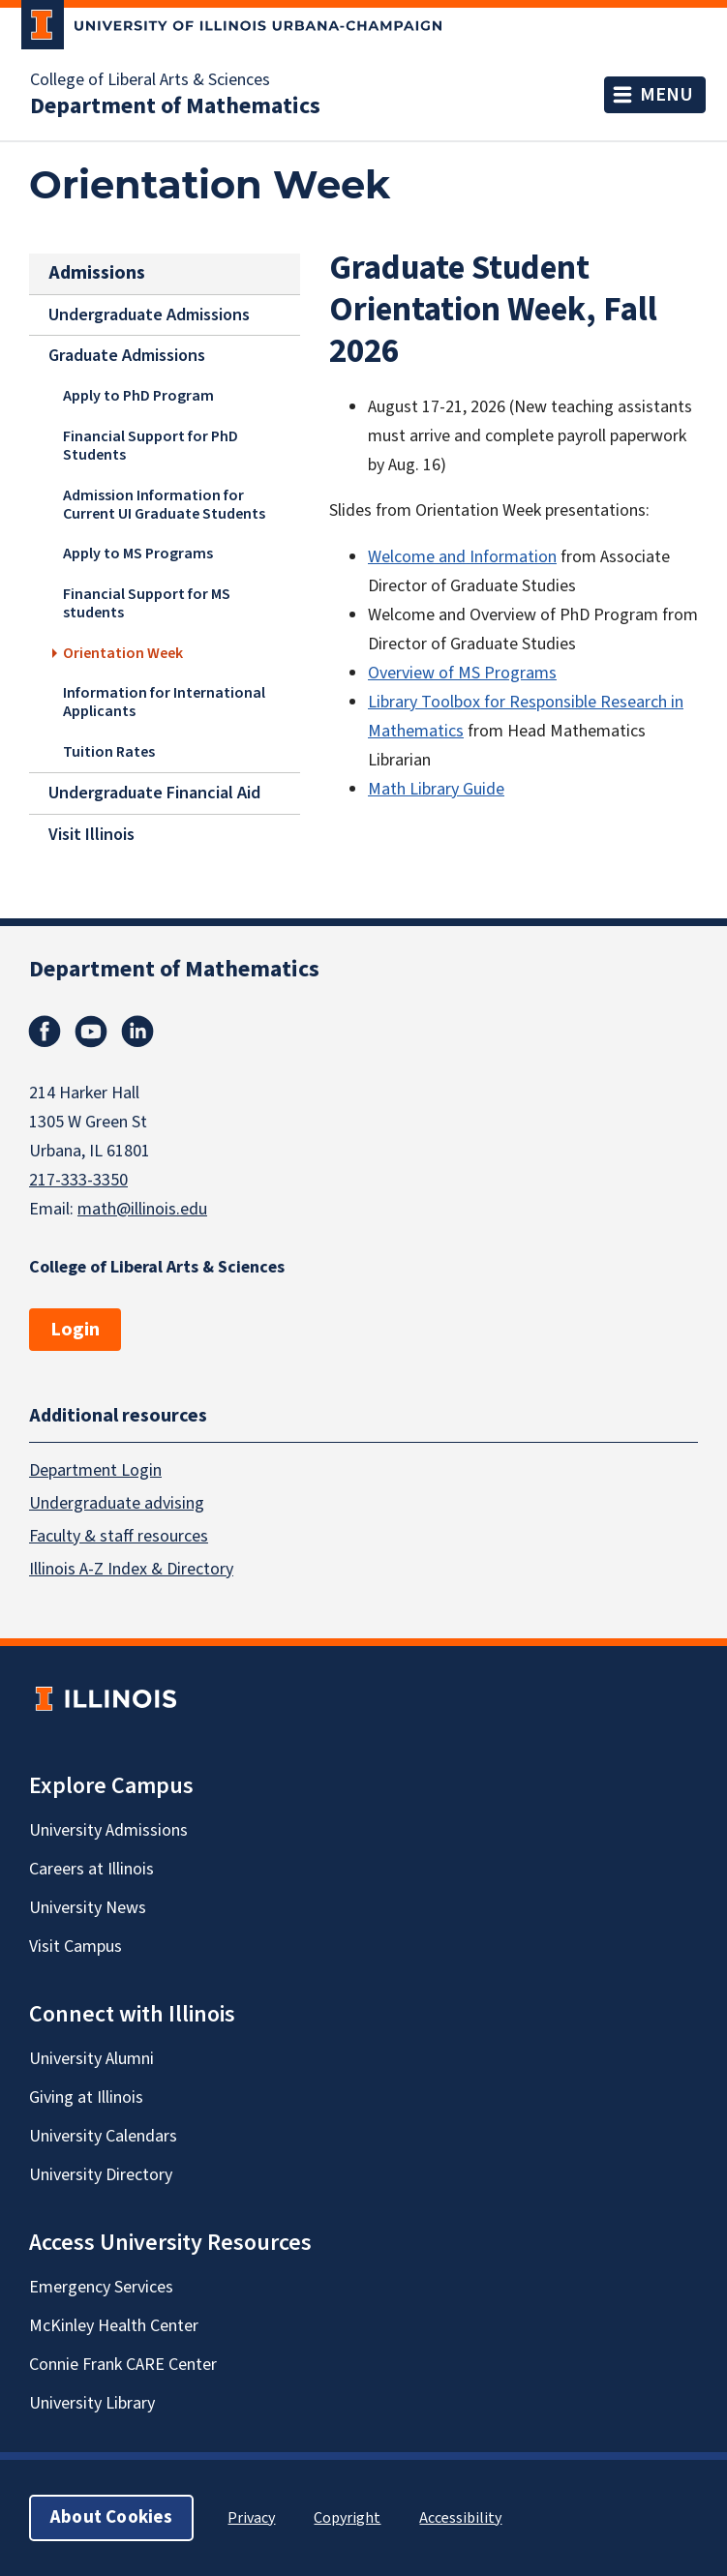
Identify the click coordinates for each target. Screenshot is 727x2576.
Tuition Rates (109, 752)
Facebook (44, 1031)
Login (75, 1329)
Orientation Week (123, 652)
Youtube (91, 1031)
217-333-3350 (78, 1180)
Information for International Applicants (164, 702)
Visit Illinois (91, 835)
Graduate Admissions (126, 356)
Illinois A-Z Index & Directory (131, 1569)
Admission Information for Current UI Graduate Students (164, 504)
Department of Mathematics (175, 106)
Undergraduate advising (116, 1503)
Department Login (95, 1470)
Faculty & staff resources (118, 1536)
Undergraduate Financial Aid (154, 793)
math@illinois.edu (142, 1209)
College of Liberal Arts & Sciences (150, 80)
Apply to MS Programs (138, 553)
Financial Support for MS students (146, 603)
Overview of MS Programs (462, 673)
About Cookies (111, 2517)
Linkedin (137, 1031)
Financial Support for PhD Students (150, 444)
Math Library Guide (436, 789)
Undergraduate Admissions (149, 315)
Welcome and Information (462, 557)
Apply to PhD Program (138, 395)
